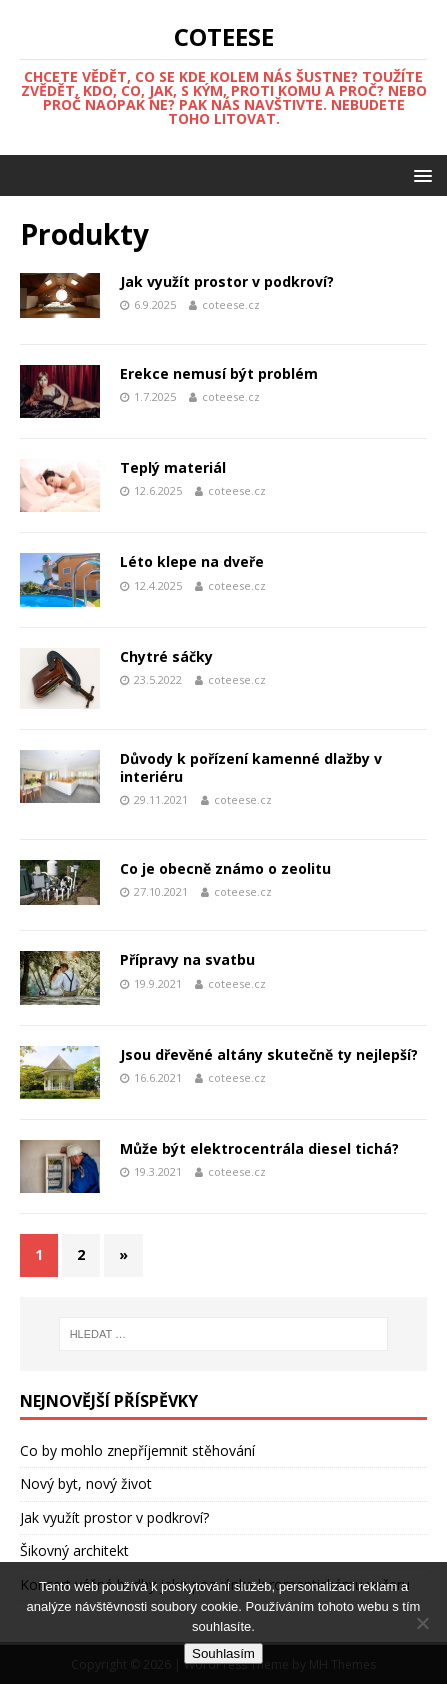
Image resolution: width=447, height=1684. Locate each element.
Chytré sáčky (166, 656)
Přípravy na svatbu (187, 959)
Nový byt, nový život (86, 1483)
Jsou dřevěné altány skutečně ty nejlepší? (269, 1054)
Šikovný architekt (74, 1550)
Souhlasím (223, 1653)
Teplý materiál (173, 467)
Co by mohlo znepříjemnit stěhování (137, 1450)
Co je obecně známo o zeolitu (225, 868)
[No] (422, 1623)
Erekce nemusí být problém (219, 373)
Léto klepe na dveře (192, 561)
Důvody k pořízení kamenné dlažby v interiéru (251, 767)
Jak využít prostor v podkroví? (227, 281)
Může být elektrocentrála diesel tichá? (259, 1148)
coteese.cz (231, 304)
